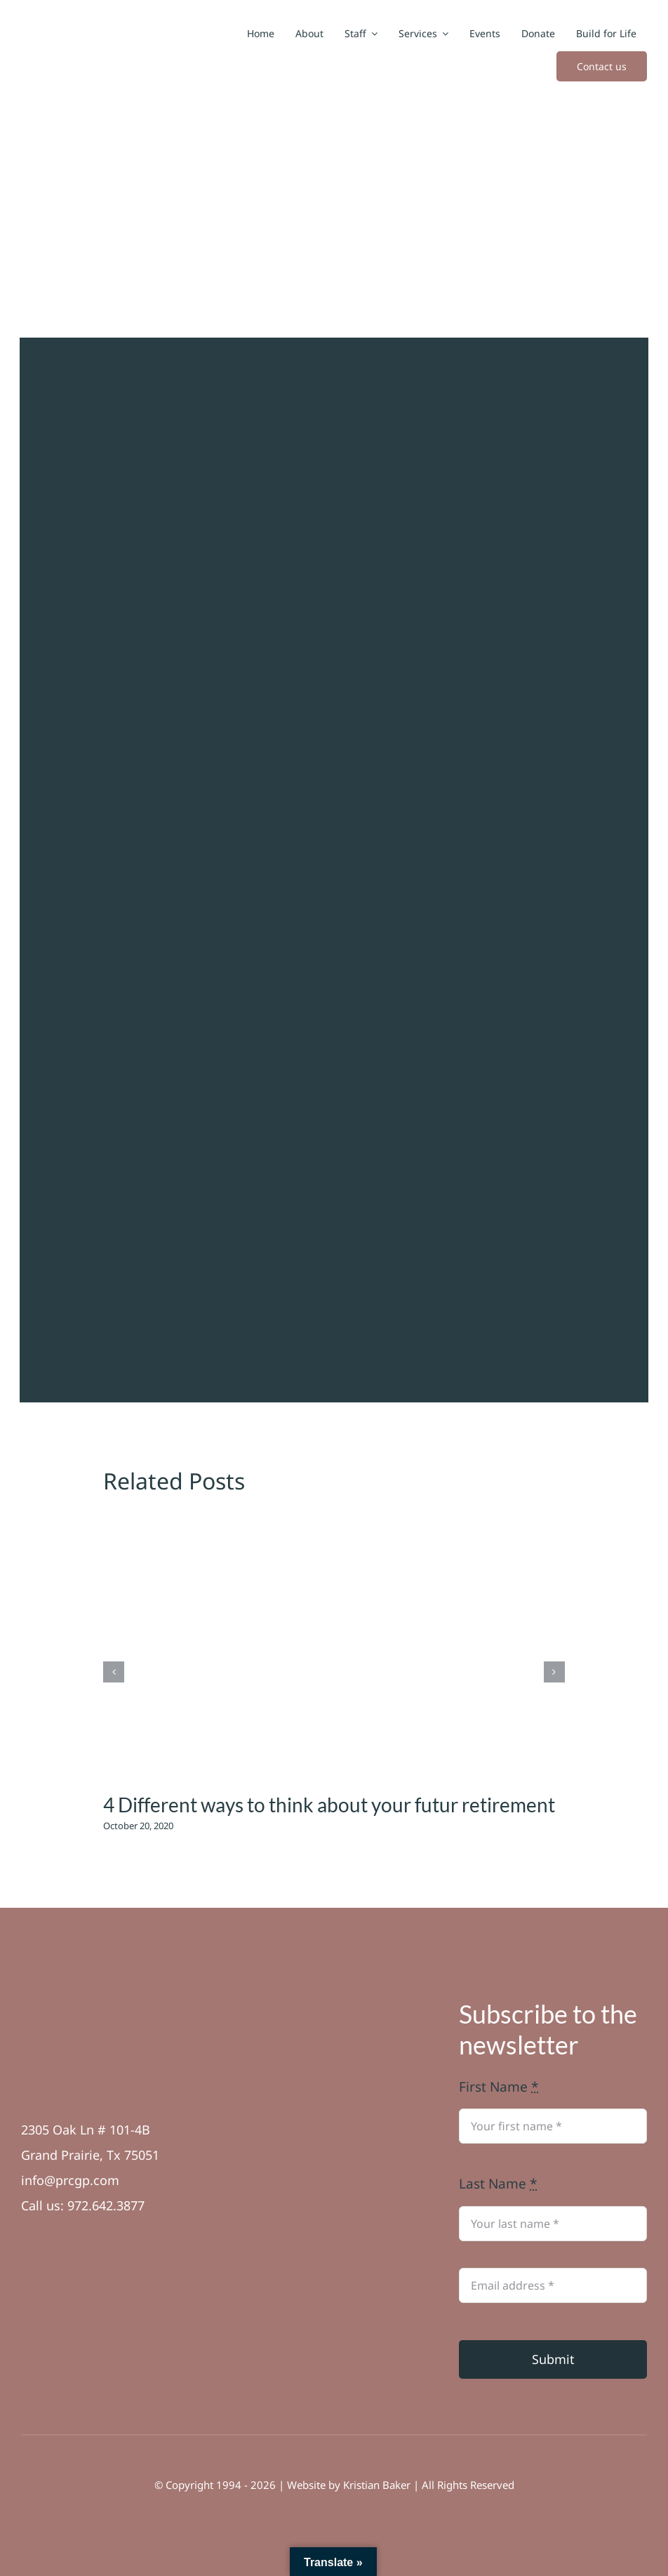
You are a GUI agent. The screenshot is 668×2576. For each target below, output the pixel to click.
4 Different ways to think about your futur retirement (329, 1805)
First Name (498, 2087)
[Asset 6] (55, 2005)
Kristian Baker (376, 2485)
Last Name (498, 2184)
